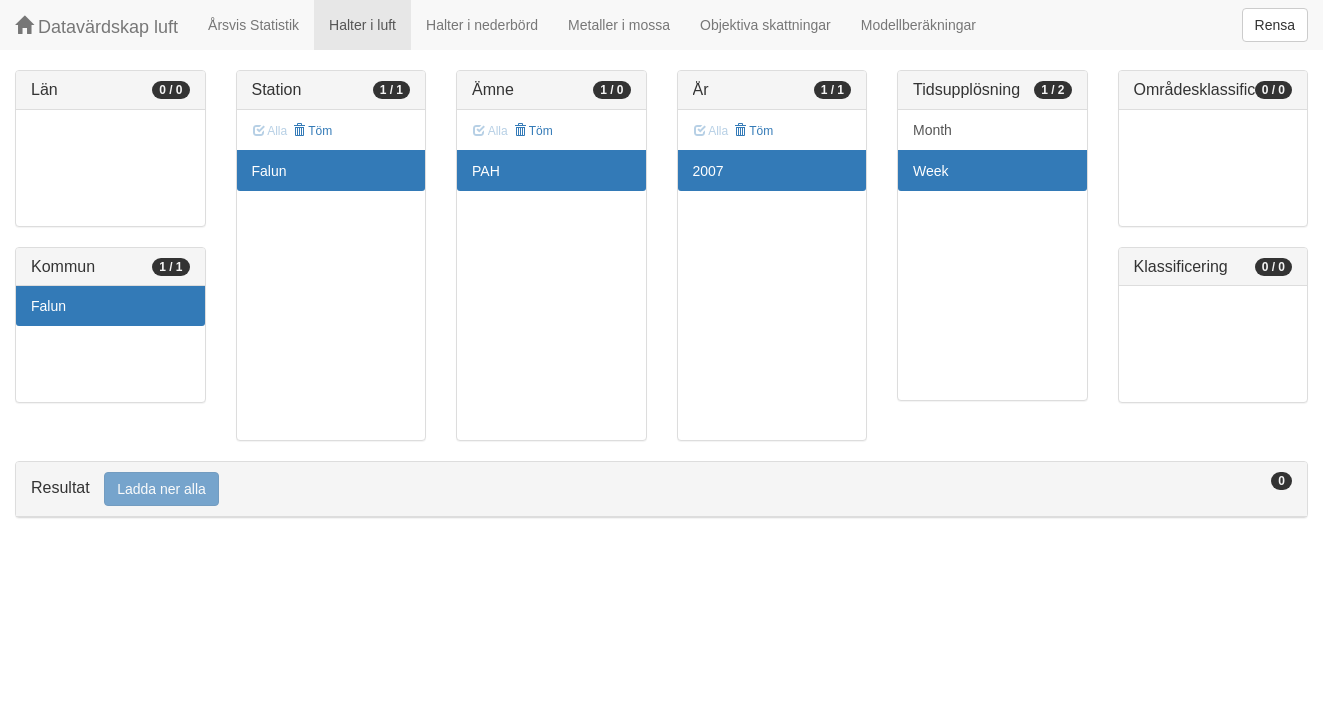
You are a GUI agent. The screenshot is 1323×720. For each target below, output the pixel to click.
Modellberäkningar (918, 25)
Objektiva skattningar (765, 25)
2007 (708, 171)
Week (931, 171)
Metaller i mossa (619, 25)
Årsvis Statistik (253, 25)
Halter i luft (362, 25)
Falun (48, 306)
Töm (312, 131)
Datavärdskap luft (96, 26)
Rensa (1275, 25)
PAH (486, 171)
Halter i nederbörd (482, 25)
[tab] (661, 489)
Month (932, 130)
